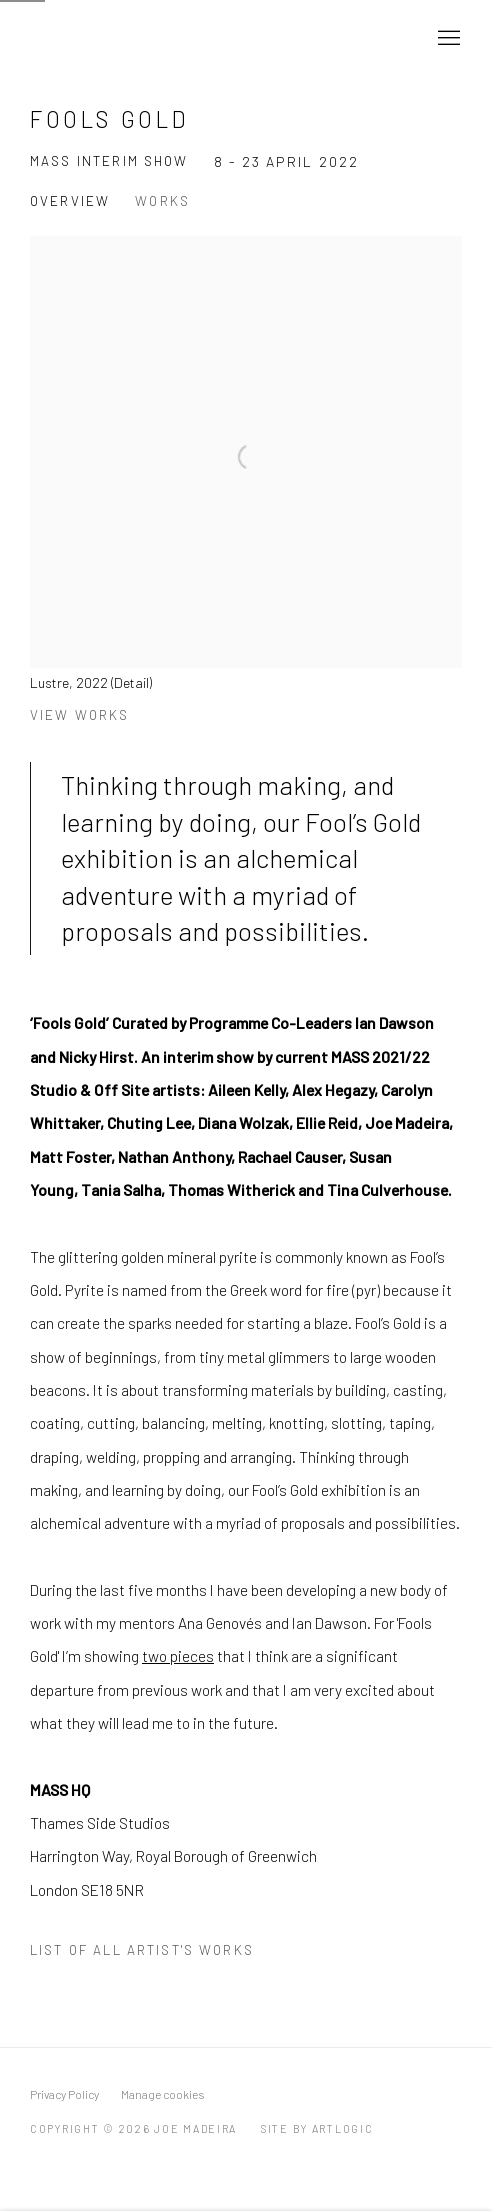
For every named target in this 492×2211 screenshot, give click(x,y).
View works (80, 715)
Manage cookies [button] (162, 2094)
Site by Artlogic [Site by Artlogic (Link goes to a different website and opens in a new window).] (317, 2128)
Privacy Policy (64, 2094)
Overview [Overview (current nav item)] (70, 201)
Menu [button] (447, 39)
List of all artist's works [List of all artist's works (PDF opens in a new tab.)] (142, 1950)
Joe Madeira (100, 38)
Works (162, 201)
